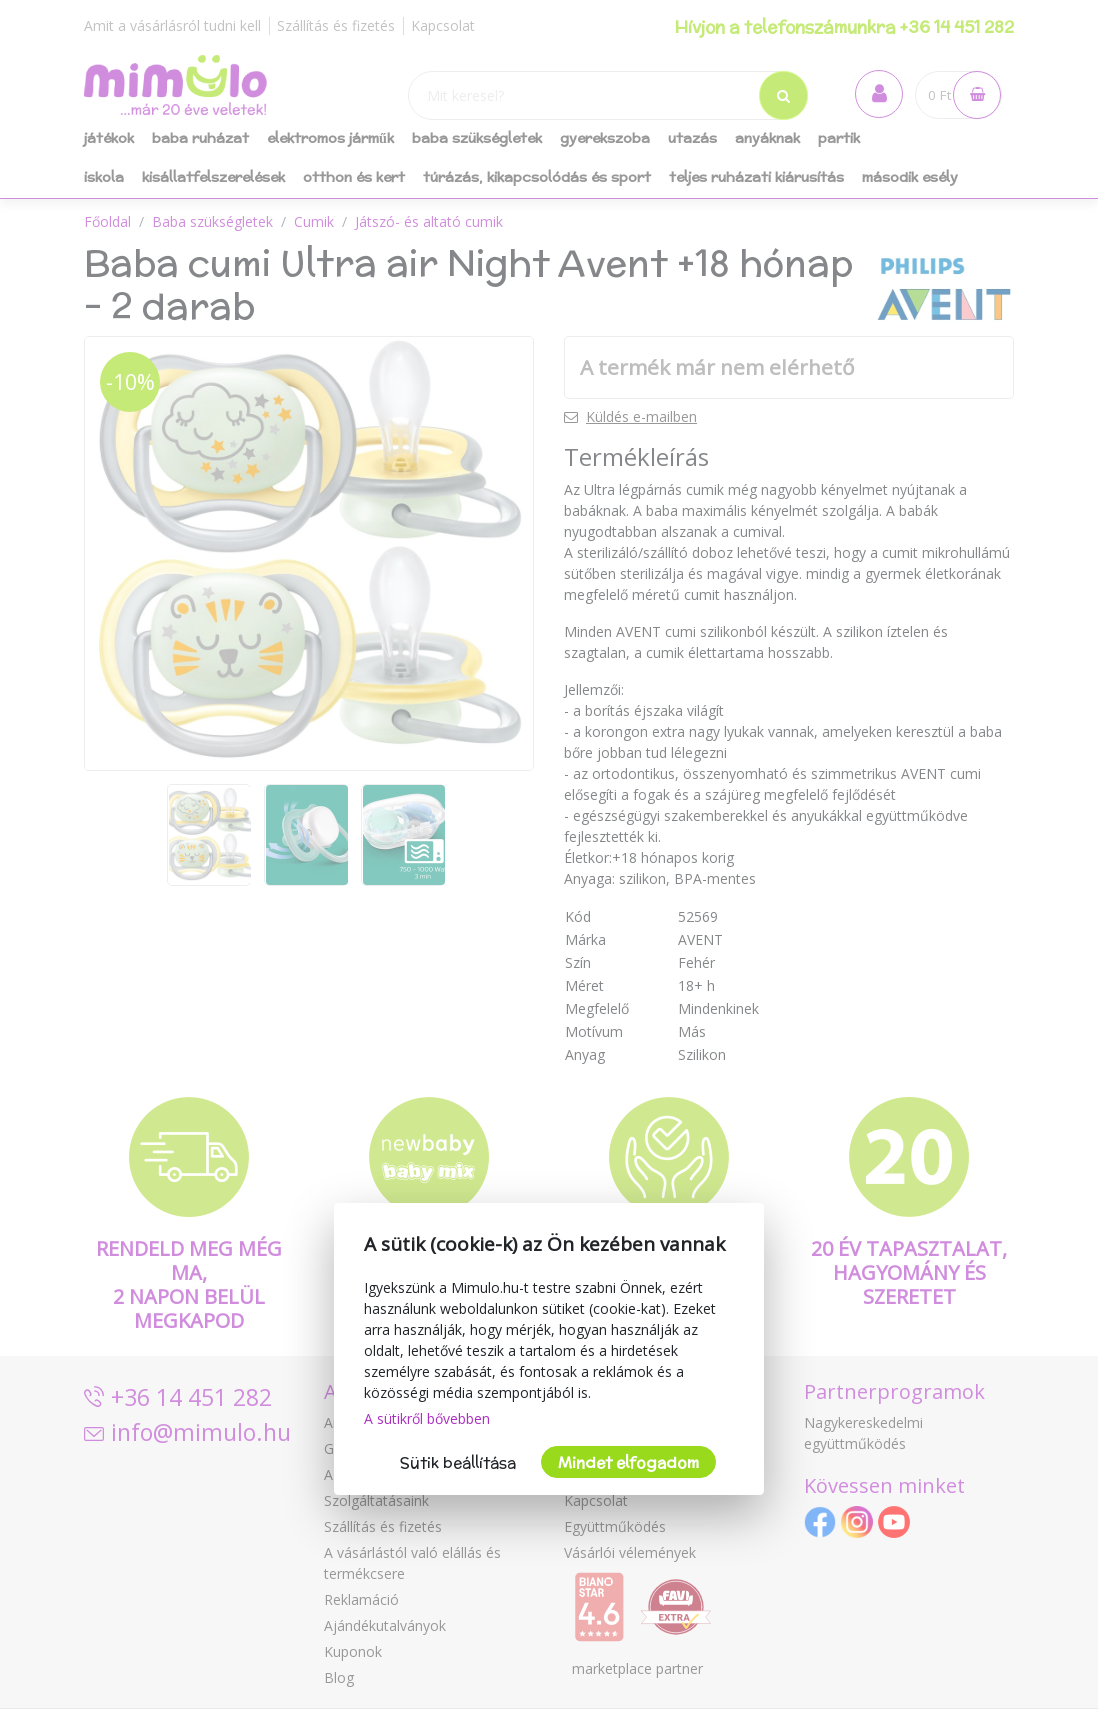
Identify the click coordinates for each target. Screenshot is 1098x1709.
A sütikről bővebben (427, 1418)
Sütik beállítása (458, 1462)
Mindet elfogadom (628, 1462)
